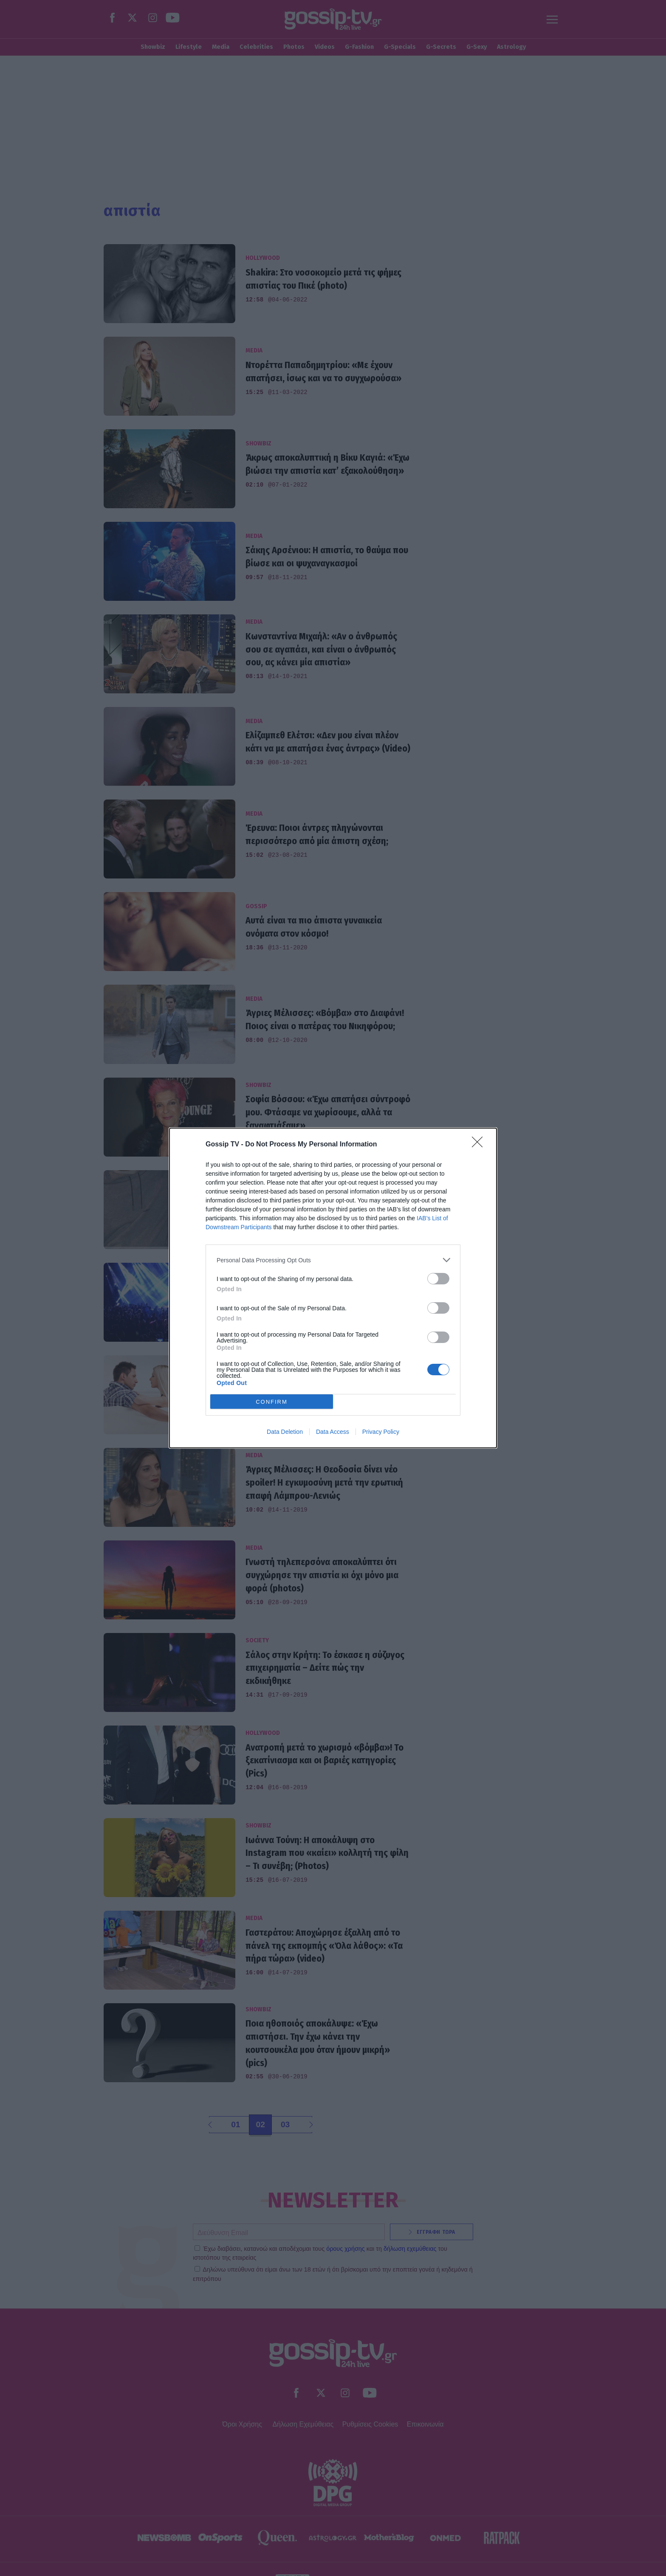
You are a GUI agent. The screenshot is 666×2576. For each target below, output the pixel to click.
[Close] (480, 1145)
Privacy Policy (380, 1431)
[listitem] (333, 1260)
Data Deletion (285, 1431)
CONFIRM (272, 1402)
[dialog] (333, 1288)
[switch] (438, 1278)
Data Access (332, 1431)
